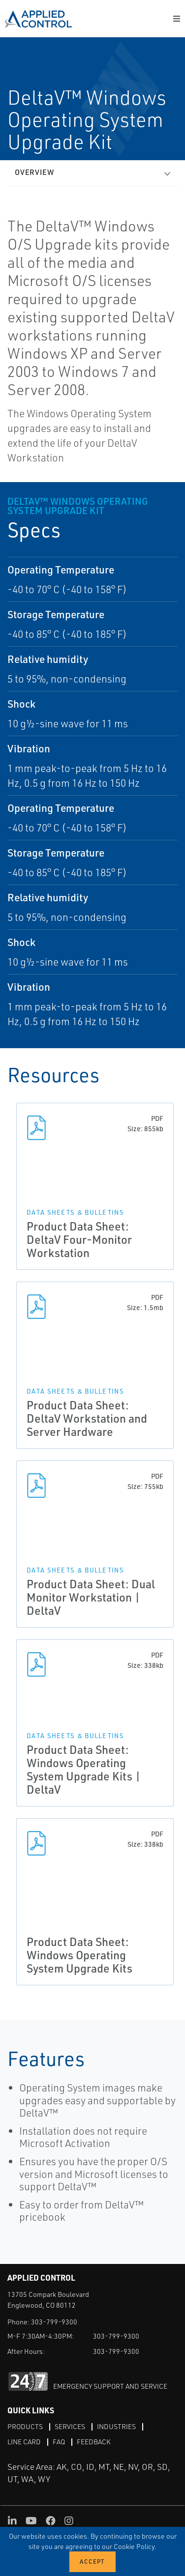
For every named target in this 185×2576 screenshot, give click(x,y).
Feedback (94, 2441)
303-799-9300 (54, 2322)
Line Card (24, 2441)
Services (70, 2426)
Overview (34, 172)
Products (25, 2426)
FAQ (59, 2441)
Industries (116, 2426)
